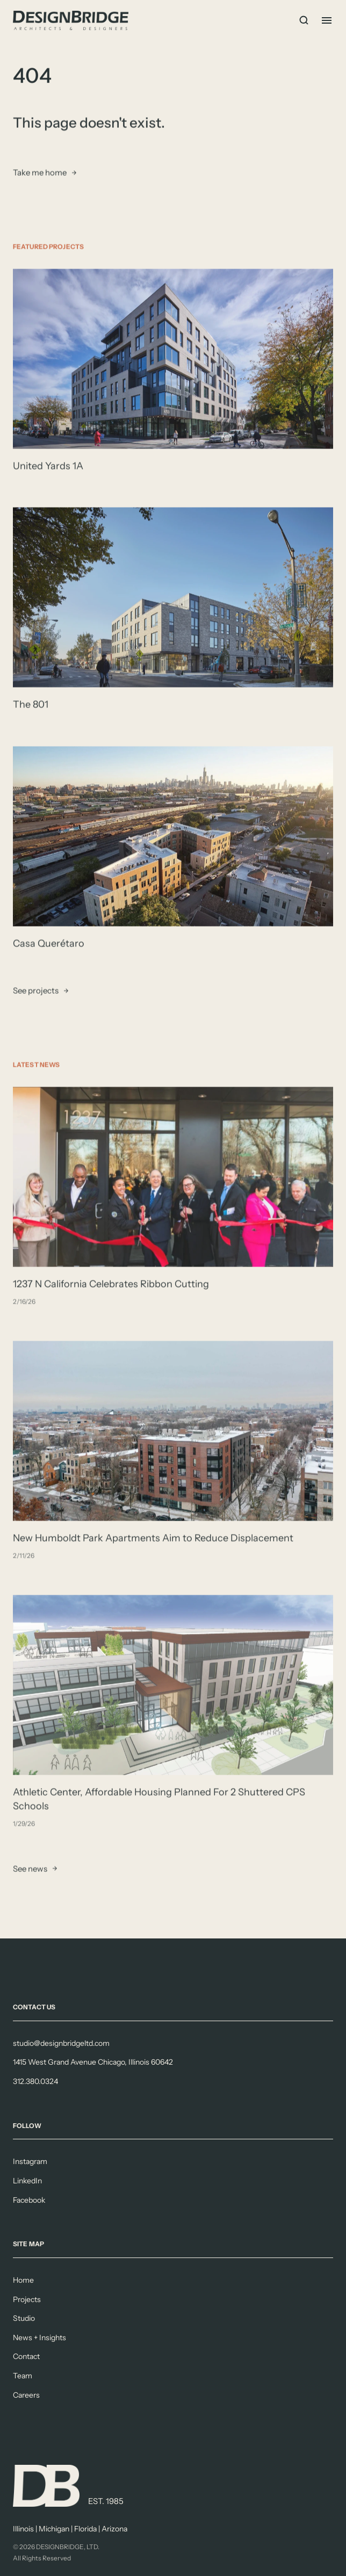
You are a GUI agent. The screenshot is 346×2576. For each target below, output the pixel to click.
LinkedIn (27, 2181)
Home (23, 2280)
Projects (27, 2299)
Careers (26, 2395)
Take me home (40, 173)
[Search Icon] (304, 20)
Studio (24, 2318)
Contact (26, 2356)
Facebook (29, 2200)
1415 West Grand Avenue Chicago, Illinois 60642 (93, 2062)
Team (22, 2375)
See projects (36, 991)
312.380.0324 (35, 2081)
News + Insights (39, 2337)
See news (30, 1869)
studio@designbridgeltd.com (61, 2043)
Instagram (30, 2161)
